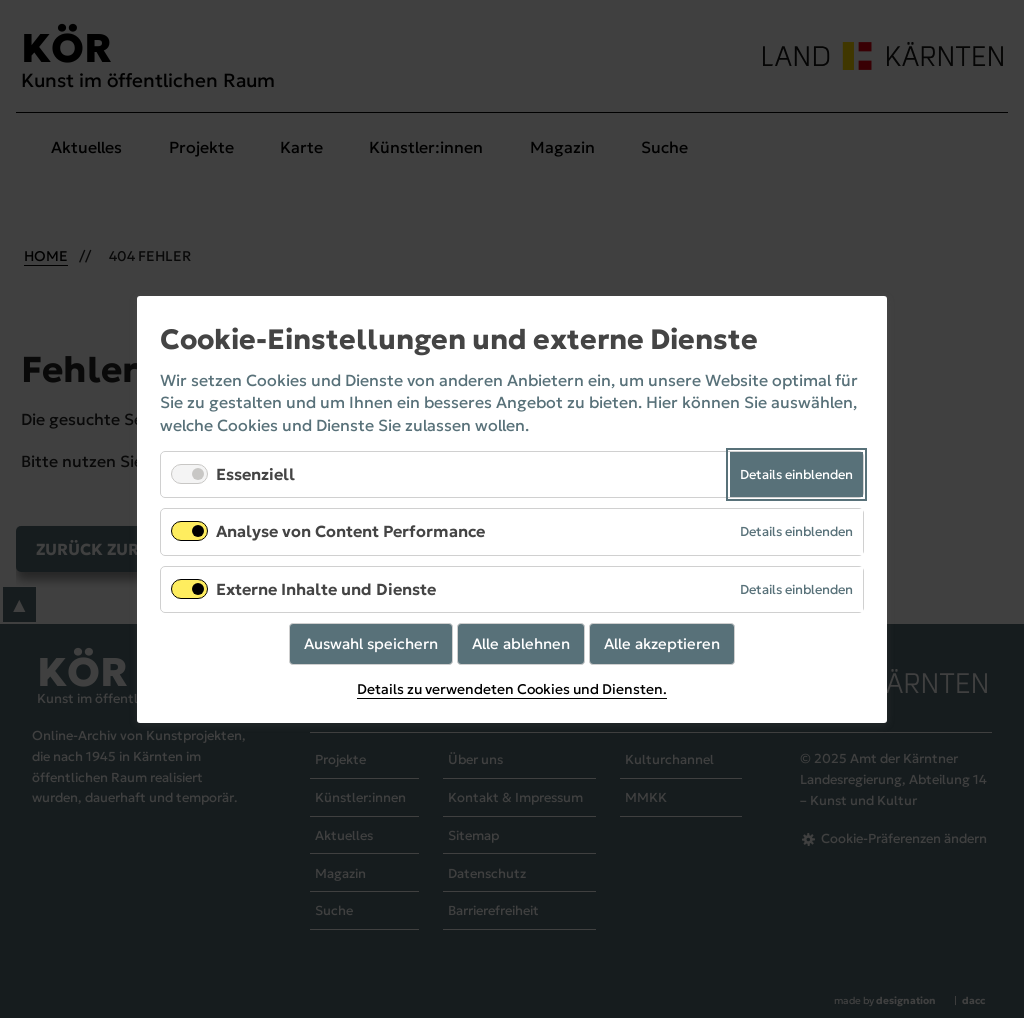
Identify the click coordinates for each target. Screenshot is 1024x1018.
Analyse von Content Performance (350, 531)
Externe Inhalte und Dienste (326, 588)
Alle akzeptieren (662, 642)
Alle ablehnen (521, 642)
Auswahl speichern (371, 642)
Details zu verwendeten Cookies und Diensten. (512, 689)
